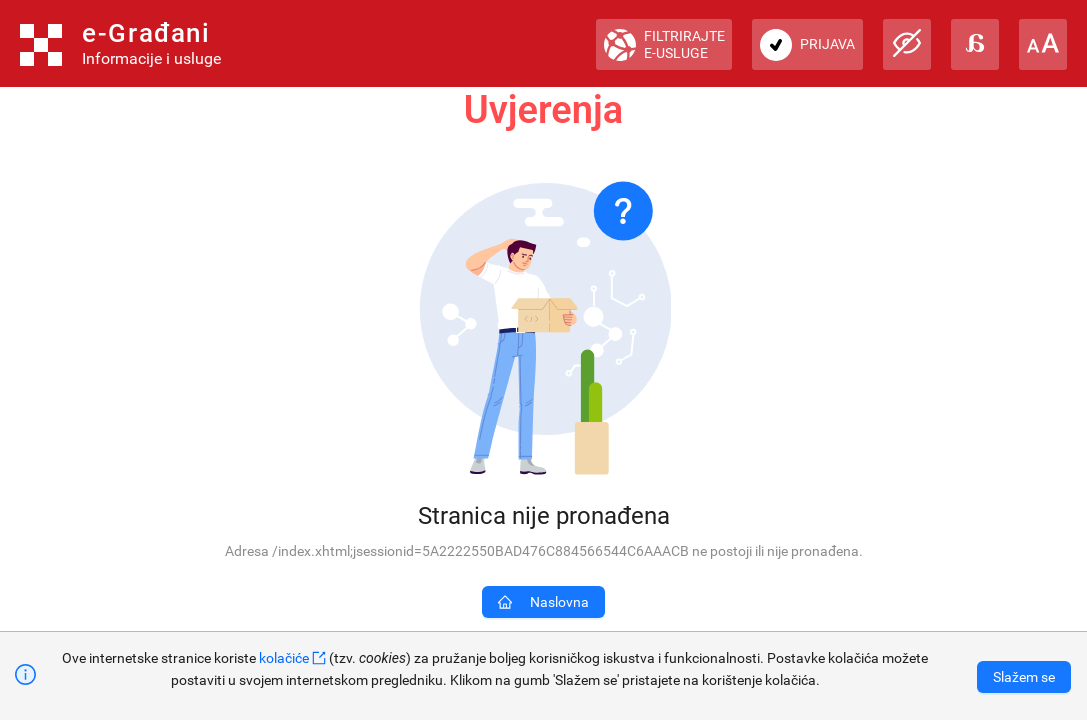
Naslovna (543, 602)
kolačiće (292, 658)
